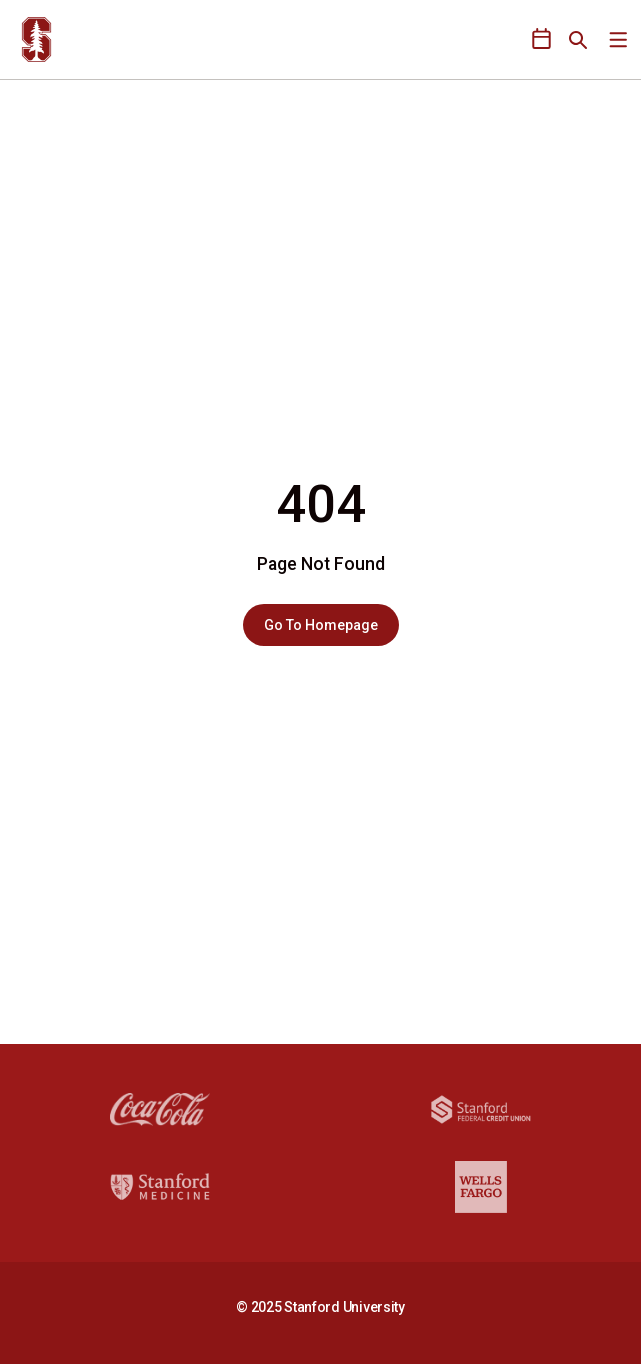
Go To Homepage (321, 625)
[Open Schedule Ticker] (542, 40)
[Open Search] (578, 39)
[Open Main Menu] (618, 40)
